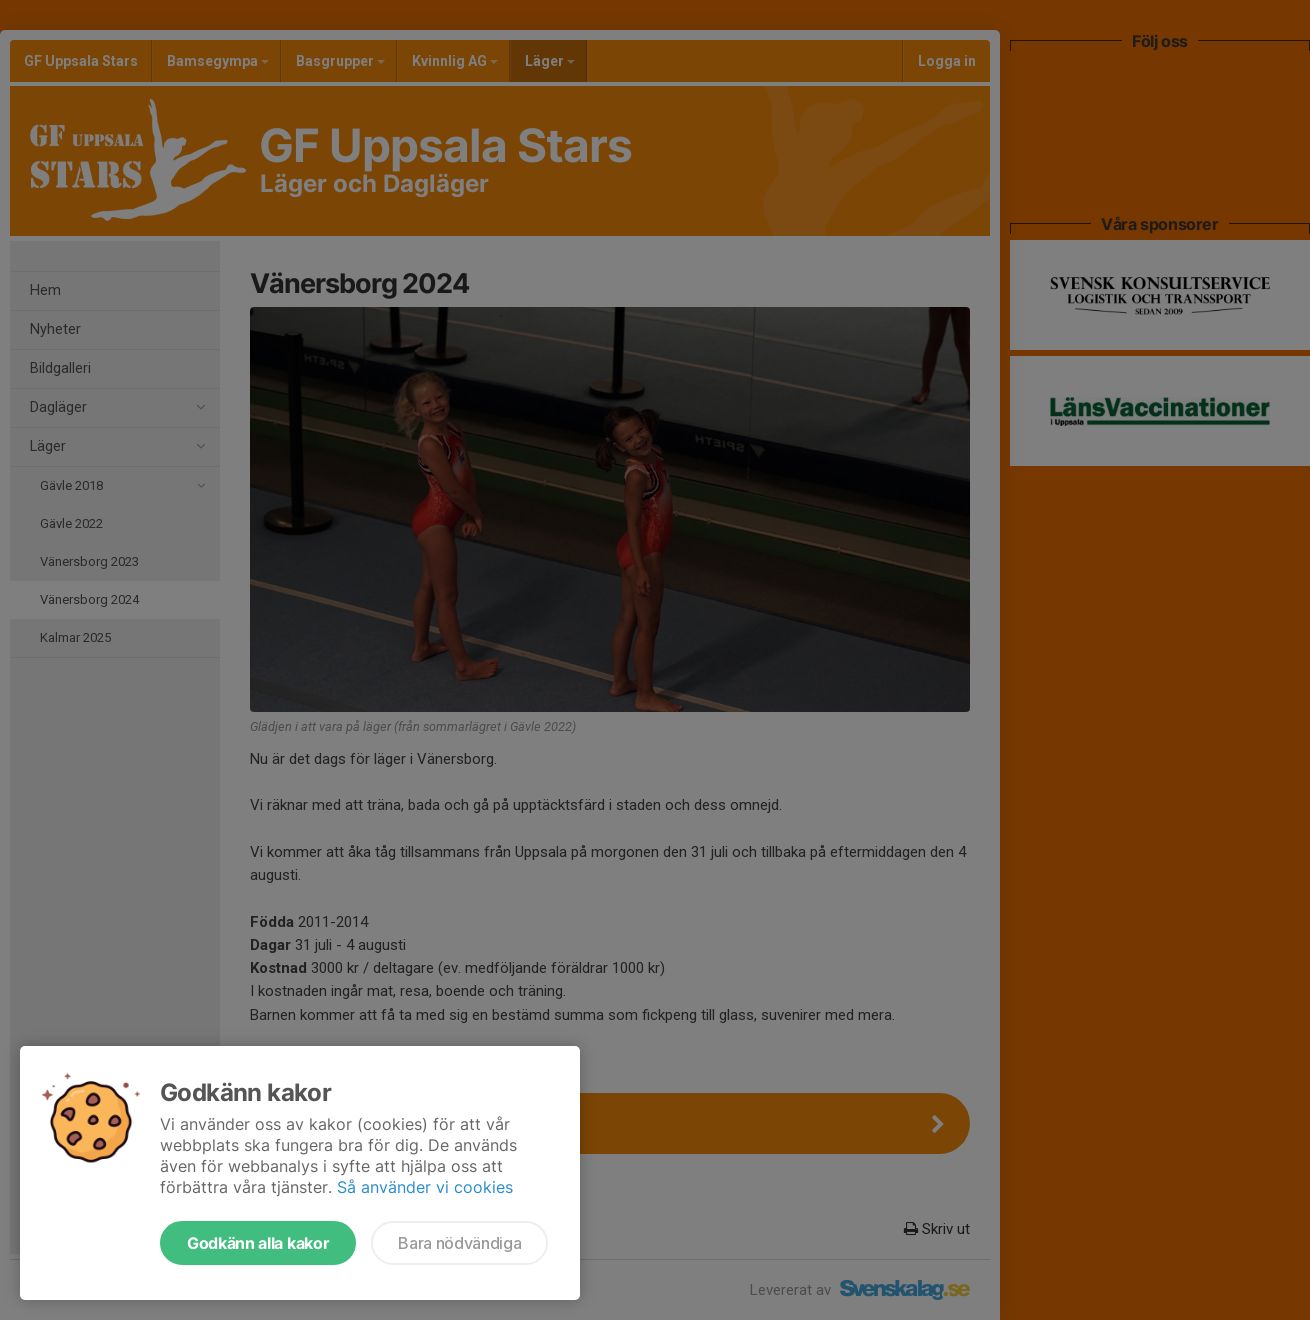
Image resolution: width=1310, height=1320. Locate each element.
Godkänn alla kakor (258, 1243)
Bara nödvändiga (459, 1243)
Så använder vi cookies (425, 1187)
